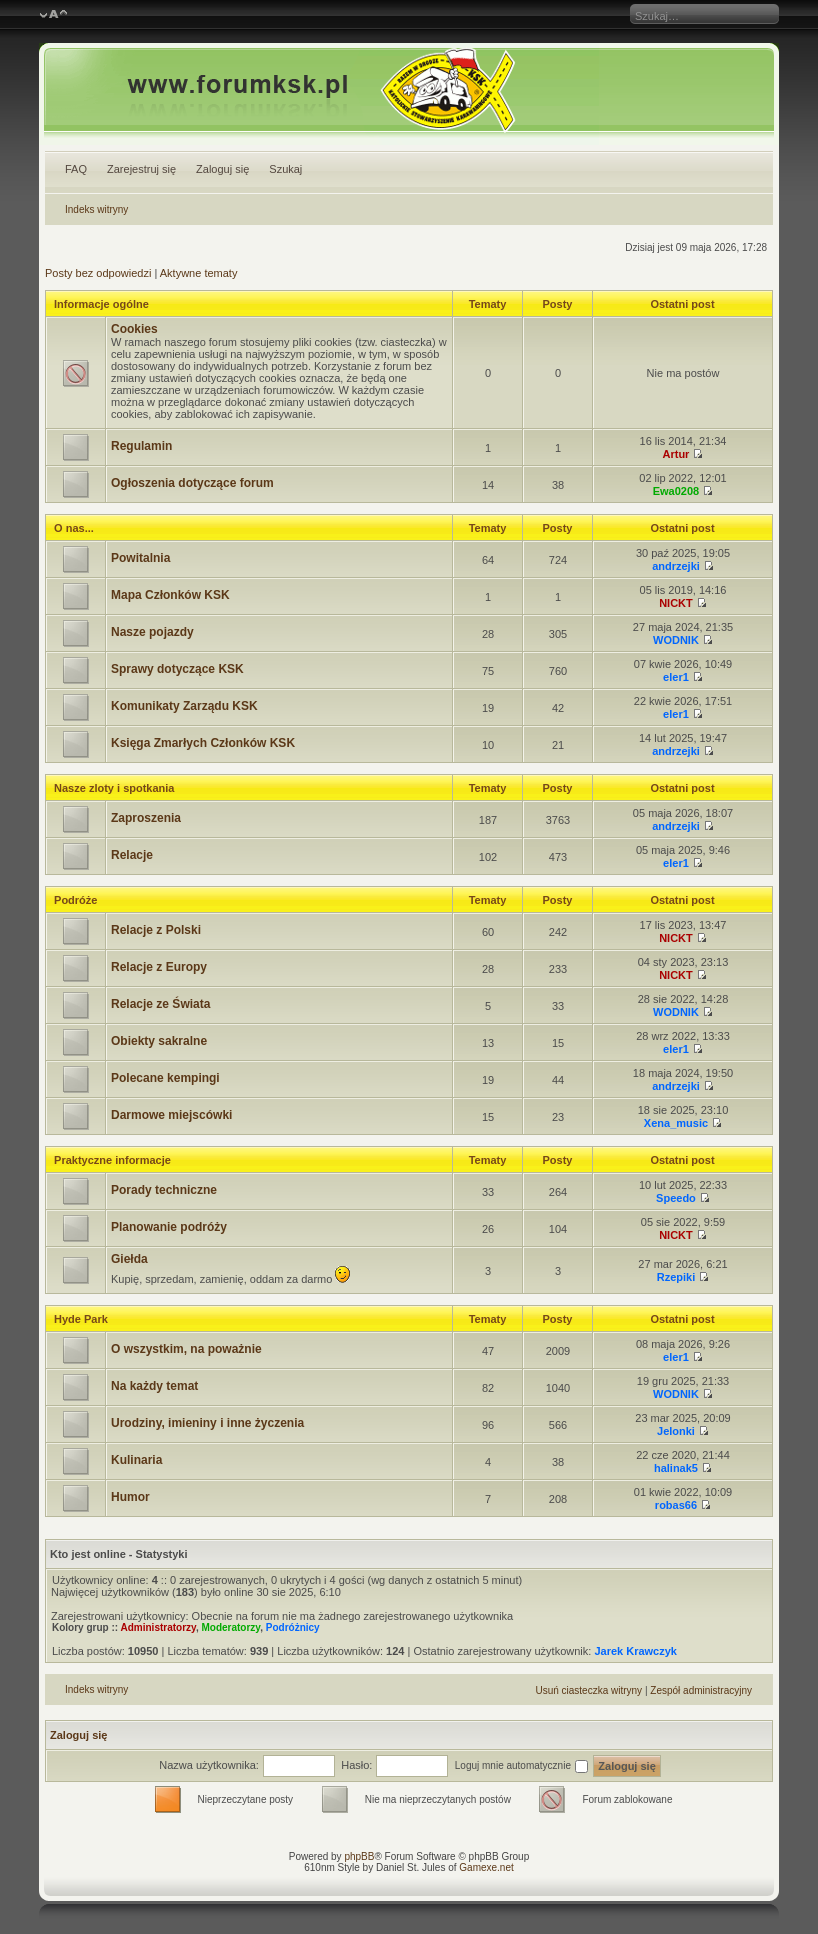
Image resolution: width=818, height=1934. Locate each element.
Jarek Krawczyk (635, 1651)
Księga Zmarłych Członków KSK (203, 743)
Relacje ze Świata (160, 1004)
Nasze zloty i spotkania (114, 788)
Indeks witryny (96, 209)
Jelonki (676, 1431)
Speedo (676, 1198)
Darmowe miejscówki (171, 1115)
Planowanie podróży (169, 1227)
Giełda (129, 1259)
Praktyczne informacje (112, 1160)
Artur (676, 454)
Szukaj (285, 169)
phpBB (359, 1856)
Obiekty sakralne (159, 1041)
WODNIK (676, 640)
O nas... (74, 528)
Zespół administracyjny (701, 1690)
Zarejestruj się (141, 169)
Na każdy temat (154, 1386)
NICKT (676, 603)
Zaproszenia (146, 818)
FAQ (76, 169)
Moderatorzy (230, 1627)
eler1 (676, 677)
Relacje (132, 855)
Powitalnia (140, 558)
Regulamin (141, 446)
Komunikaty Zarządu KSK (184, 706)
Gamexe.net (486, 1867)
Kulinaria (136, 1460)
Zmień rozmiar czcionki (53, 15)
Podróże (75, 900)
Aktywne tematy (199, 273)
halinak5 (676, 1468)
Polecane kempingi (165, 1078)
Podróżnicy (293, 1627)
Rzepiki (676, 1277)
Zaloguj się (222, 169)
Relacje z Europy (159, 967)
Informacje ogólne (101, 304)
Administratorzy (158, 1627)
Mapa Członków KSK (170, 595)
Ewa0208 (676, 491)
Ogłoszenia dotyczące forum (192, 483)
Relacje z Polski (156, 930)
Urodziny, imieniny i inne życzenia (207, 1423)
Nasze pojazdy (152, 632)
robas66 (676, 1505)
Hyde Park (81, 1319)
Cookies (134, 329)
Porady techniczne (164, 1190)
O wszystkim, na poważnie (186, 1349)
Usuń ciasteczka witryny (588, 1690)
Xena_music (676, 1123)
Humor (130, 1497)
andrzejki (676, 566)
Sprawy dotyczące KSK (177, 669)
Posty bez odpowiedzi (98, 273)
